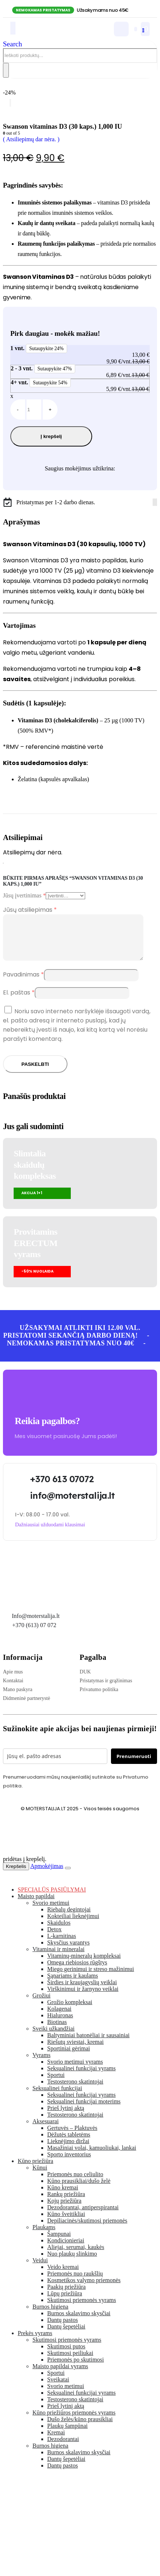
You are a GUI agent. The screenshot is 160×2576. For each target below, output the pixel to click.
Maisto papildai (36, 1905)
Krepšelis (16, 1875)
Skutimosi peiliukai (70, 2362)
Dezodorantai (63, 2448)
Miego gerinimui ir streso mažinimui (90, 1978)
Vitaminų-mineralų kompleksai (84, 1964)
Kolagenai (59, 2017)
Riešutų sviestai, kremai (75, 2050)
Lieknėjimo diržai (68, 2150)
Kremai (56, 2441)
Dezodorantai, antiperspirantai (83, 2216)
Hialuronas (60, 2024)
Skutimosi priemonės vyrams (81, 2309)
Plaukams (43, 2236)
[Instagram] (155, 502)
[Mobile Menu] (12, 28)
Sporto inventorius (69, 2163)
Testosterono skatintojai (75, 2090)
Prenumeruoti (133, 1765)
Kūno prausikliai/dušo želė (79, 2190)
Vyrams (41, 2064)
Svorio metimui (50, 1911)
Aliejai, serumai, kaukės (75, 2256)
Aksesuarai (45, 2130)
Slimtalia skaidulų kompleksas (35, 1173)
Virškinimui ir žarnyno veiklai (82, 1998)
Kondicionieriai (65, 2249)
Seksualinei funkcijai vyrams (81, 2077)
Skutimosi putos (66, 2355)
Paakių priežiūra (66, 2295)
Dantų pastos (62, 2329)
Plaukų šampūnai (67, 2434)
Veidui (40, 2269)
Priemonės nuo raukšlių (75, 2282)
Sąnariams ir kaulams (72, 1984)
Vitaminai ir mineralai (58, 1958)
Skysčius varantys (68, 1951)
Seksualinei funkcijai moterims (84, 2110)
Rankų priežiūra (66, 2203)
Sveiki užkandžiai (53, 2037)
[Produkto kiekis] (34, 409)
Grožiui (41, 2004)
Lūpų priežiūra (64, 2302)
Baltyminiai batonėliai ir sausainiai (88, 2044)
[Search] (6, 70)
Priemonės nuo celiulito (75, 2183)
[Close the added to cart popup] (68, 1877)
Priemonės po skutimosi (75, 2368)
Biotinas (57, 2031)
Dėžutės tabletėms (68, 2143)
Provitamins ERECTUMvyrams (35, 1252)
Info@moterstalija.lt (35, 1625)
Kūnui (39, 2176)
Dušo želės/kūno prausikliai (80, 2428)
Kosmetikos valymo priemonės (84, 2289)
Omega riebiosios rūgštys (77, 1971)
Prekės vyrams (35, 2342)
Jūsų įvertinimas (24, 895)
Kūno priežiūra (35, 2170)
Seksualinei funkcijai (57, 2097)
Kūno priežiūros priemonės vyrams (73, 2421)
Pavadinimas (23, 983)
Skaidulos (58, 1931)
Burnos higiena (50, 2315)
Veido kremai (63, 2276)
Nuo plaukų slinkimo (72, 2262)
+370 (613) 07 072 (34, 1634)
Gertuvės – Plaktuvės (72, 2137)
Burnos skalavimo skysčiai (79, 2322)
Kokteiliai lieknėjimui (73, 1925)
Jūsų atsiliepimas (30, 909)
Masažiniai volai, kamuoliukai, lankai (91, 2156)
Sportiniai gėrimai (68, 2057)
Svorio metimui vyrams (75, 2070)
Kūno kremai (62, 2196)
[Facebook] (153, 502)
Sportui (56, 2084)
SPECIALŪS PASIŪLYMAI (52, 1898)
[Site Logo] (50, 34)
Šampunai (59, 2242)
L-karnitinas (61, 1945)
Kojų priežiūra (64, 2209)
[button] (12, 44)
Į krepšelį (51, 436)
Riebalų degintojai (69, 1918)
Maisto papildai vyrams (60, 2375)
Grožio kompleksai (69, 2011)
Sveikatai (58, 2388)
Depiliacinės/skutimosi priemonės (87, 2229)
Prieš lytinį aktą (65, 2117)
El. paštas (19, 1001)
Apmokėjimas (46, 1875)
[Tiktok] (156, 502)
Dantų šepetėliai (66, 2335)
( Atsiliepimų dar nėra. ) (31, 139)
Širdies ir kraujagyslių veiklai (82, 1991)
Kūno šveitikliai (66, 2223)
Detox (54, 1938)
